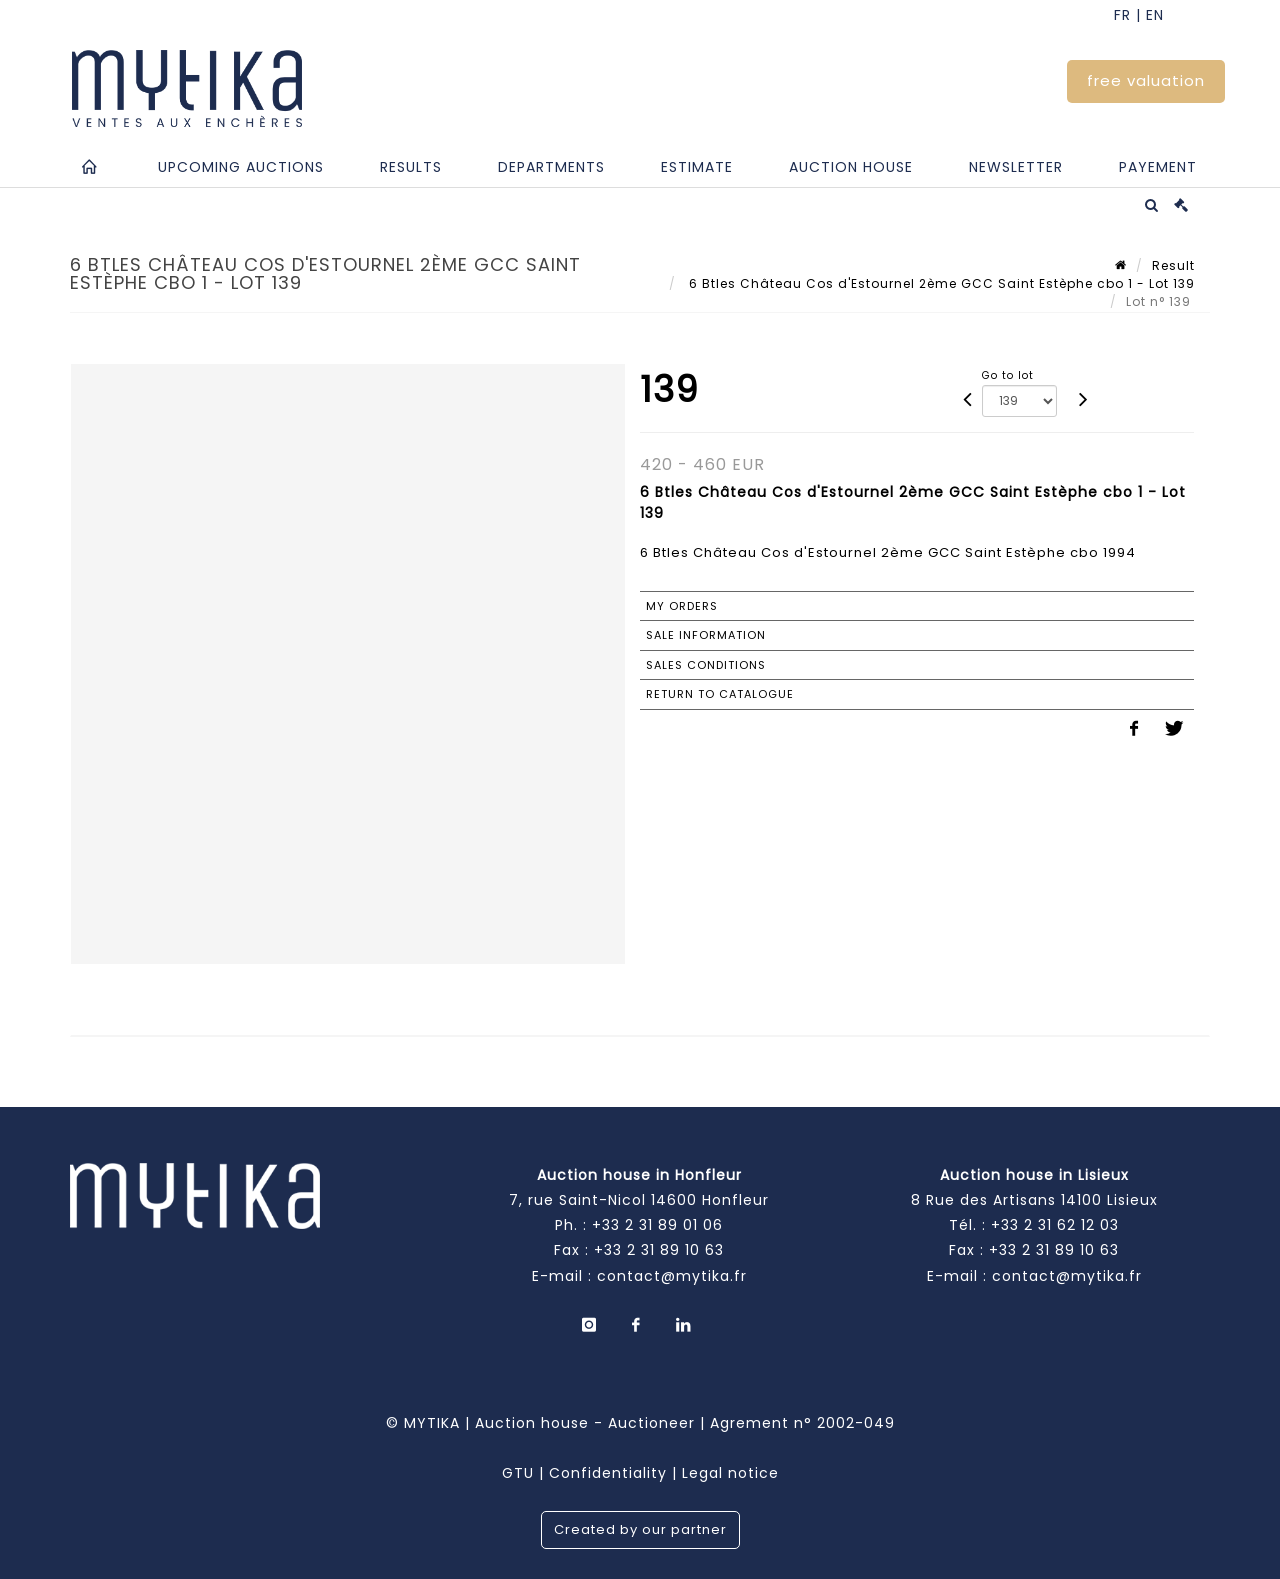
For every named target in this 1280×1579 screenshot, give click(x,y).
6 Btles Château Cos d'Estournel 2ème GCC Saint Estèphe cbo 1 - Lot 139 (940, 283)
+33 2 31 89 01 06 (657, 1225)
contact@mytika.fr (672, 1276)
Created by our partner (640, 1529)
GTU (518, 1473)
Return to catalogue (720, 694)
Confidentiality (608, 1473)
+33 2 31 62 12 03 (1055, 1225)
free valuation (1146, 80)
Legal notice (730, 1473)
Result (1173, 265)
